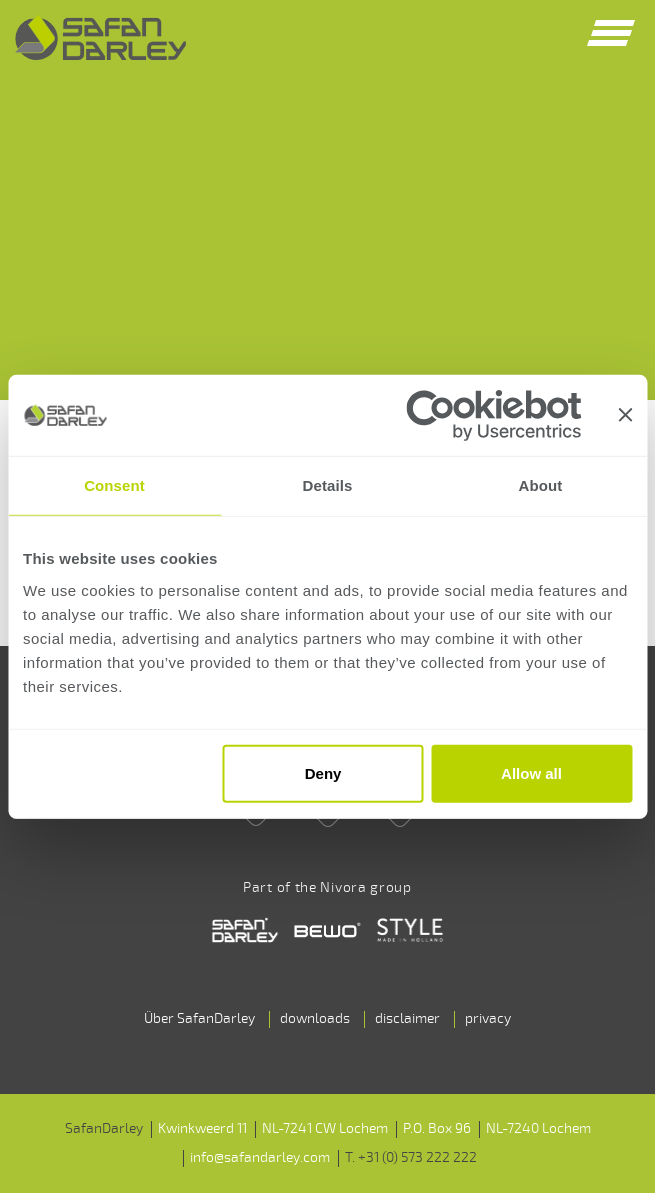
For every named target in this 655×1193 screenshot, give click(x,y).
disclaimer (407, 1018)
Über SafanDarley (199, 1018)
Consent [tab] (114, 485)
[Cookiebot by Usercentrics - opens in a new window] (493, 414)
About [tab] (541, 485)
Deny (323, 773)
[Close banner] (625, 415)
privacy (488, 1018)
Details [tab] (328, 485)
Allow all (531, 773)
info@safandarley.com (260, 1157)
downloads (315, 1018)
